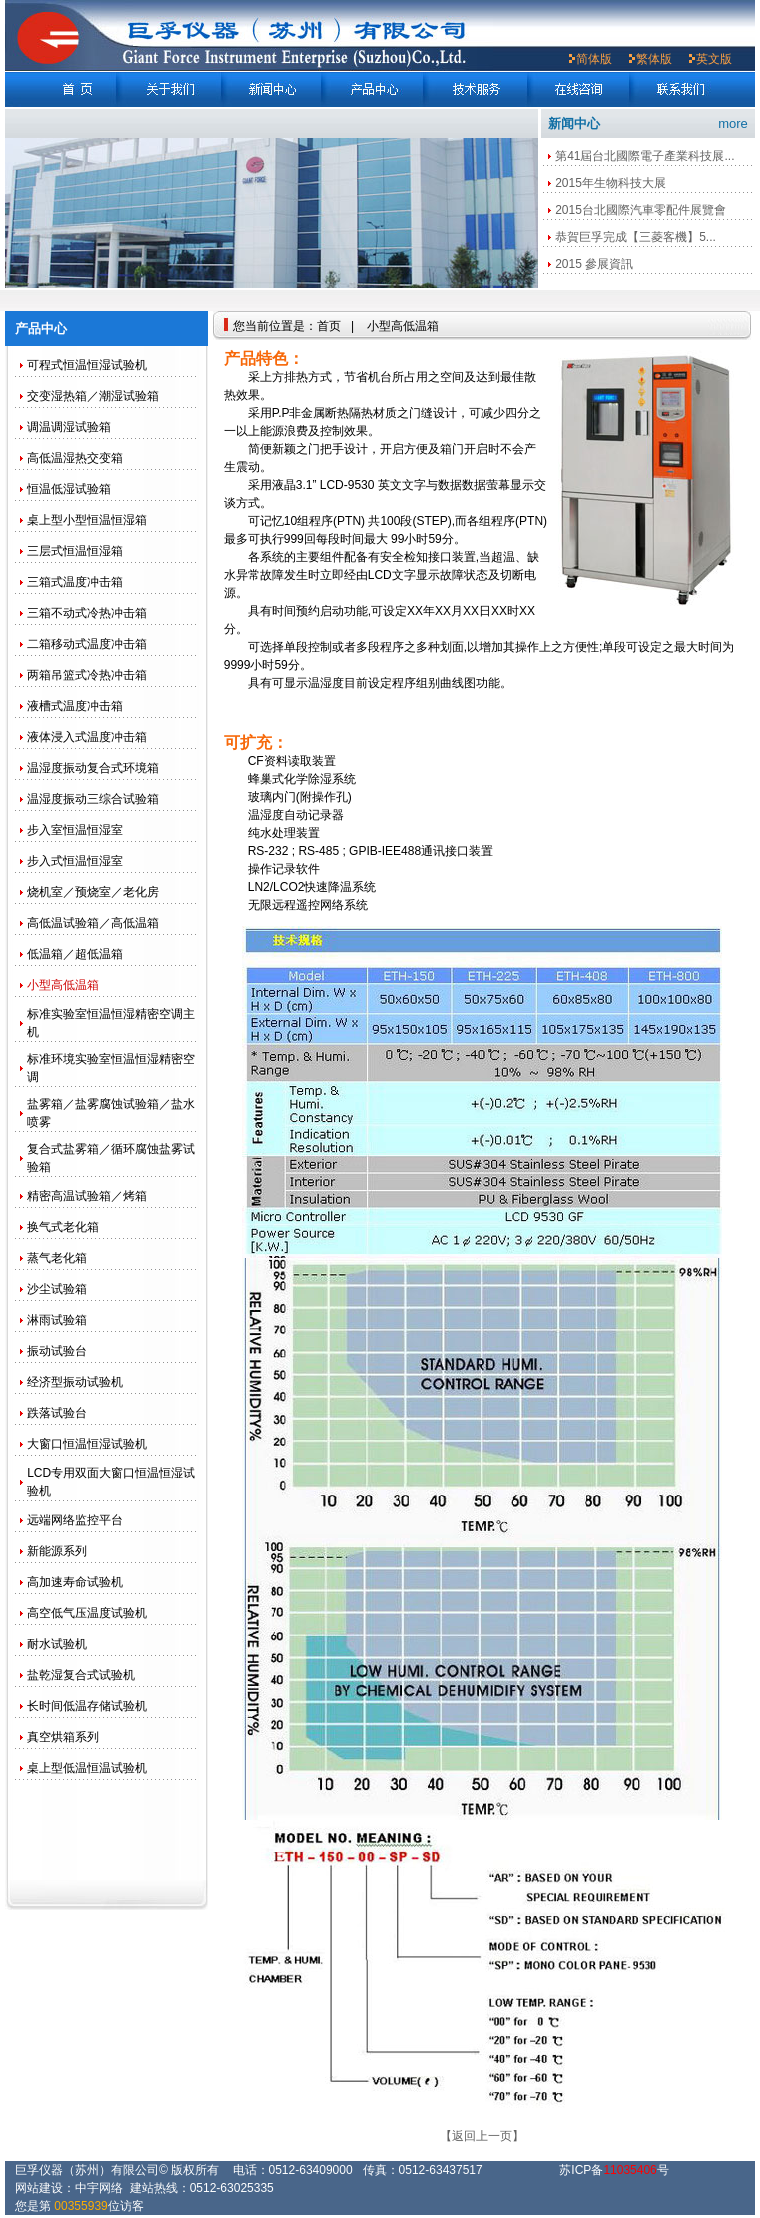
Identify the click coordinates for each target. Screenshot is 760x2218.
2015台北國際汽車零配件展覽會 (640, 210)
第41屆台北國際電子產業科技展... (644, 156)
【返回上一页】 (482, 2136)
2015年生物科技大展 (610, 183)
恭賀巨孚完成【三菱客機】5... (635, 237)
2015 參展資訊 (594, 264)
